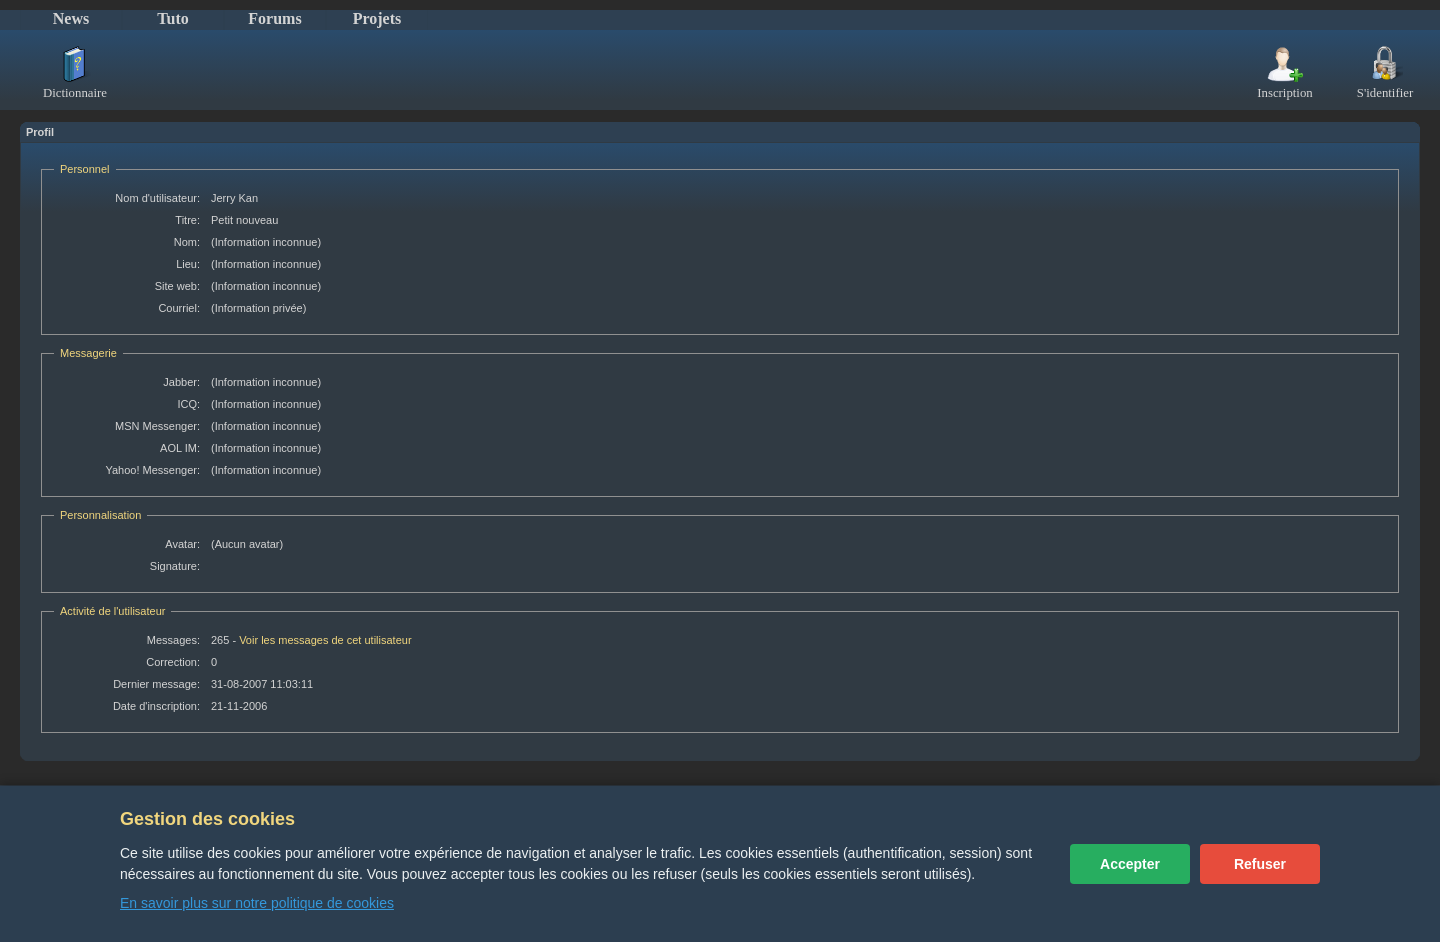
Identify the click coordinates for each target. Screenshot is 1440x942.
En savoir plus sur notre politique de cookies (257, 903)
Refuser (1260, 864)
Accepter (1130, 864)
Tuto (172, 18)
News (71, 18)
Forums (274, 18)
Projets (377, 18)
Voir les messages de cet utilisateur (325, 640)
